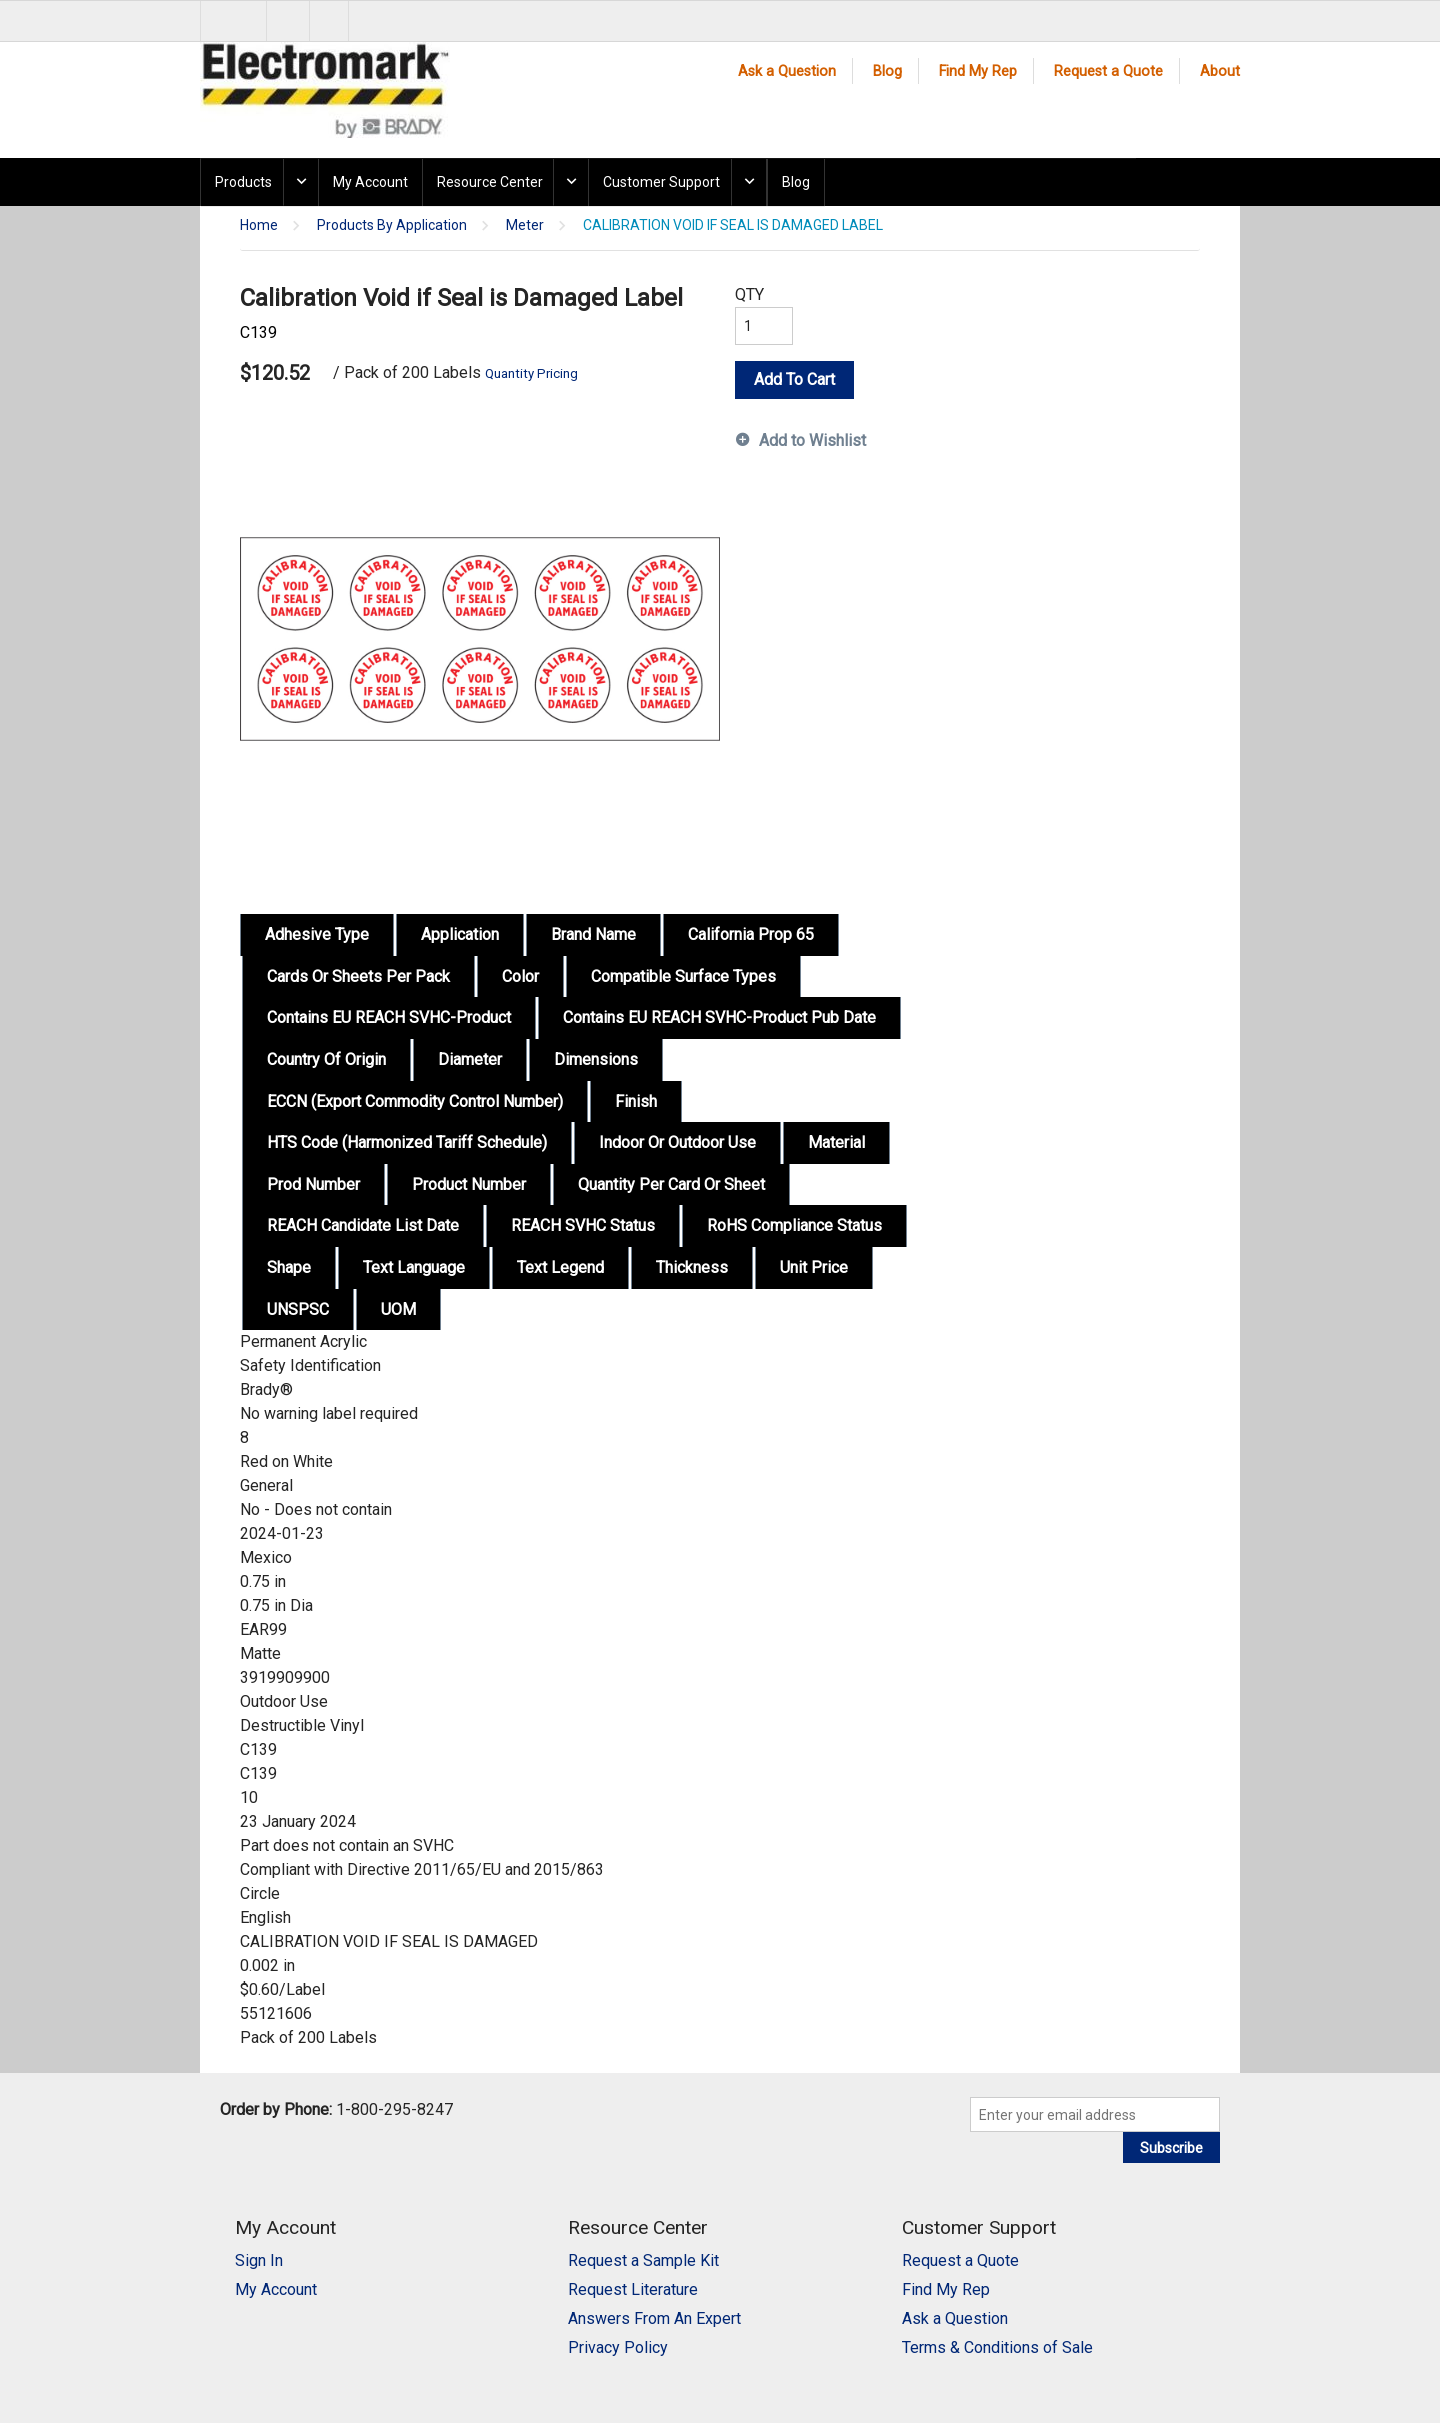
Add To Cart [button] (794, 379)
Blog (887, 71)
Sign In (259, 2260)
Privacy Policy (618, 2347)
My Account (370, 182)
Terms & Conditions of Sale (997, 2347)
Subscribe (1171, 2148)
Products (243, 182)
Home (259, 225)
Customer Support (661, 182)
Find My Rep (978, 71)
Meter (525, 225)
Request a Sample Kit (643, 2260)
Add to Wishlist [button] (812, 440)
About (1220, 71)
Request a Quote (1108, 71)
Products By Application (392, 225)
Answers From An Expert (654, 2318)
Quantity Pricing (531, 373)
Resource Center (490, 182)
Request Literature (633, 2289)
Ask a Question (787, 71)
